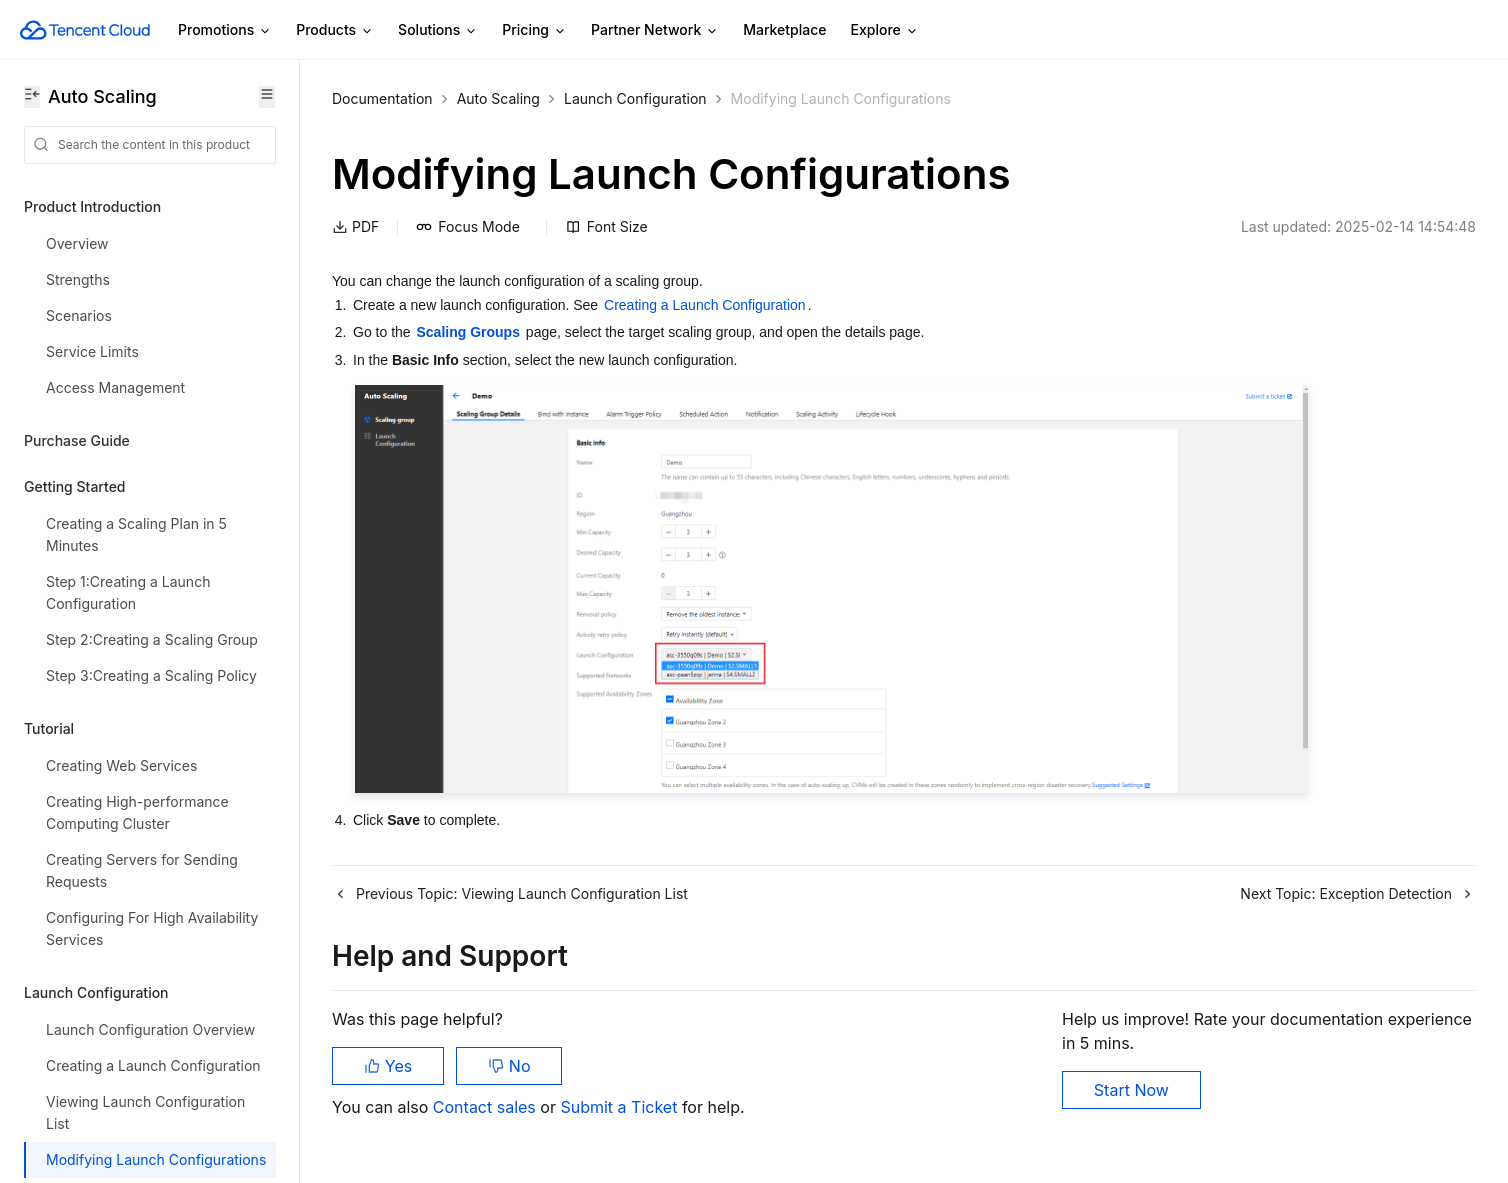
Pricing (534, 30)
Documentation (382, 98)
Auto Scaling (498, 98)
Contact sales (486, 1107)
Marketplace (784, 29)
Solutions (438, 30)
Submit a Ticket (620, 1107)
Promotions (225, 30)
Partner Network (655, 30)
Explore (885, 30)
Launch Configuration (635, 98)
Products (335, 30)
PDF (355, 226)
